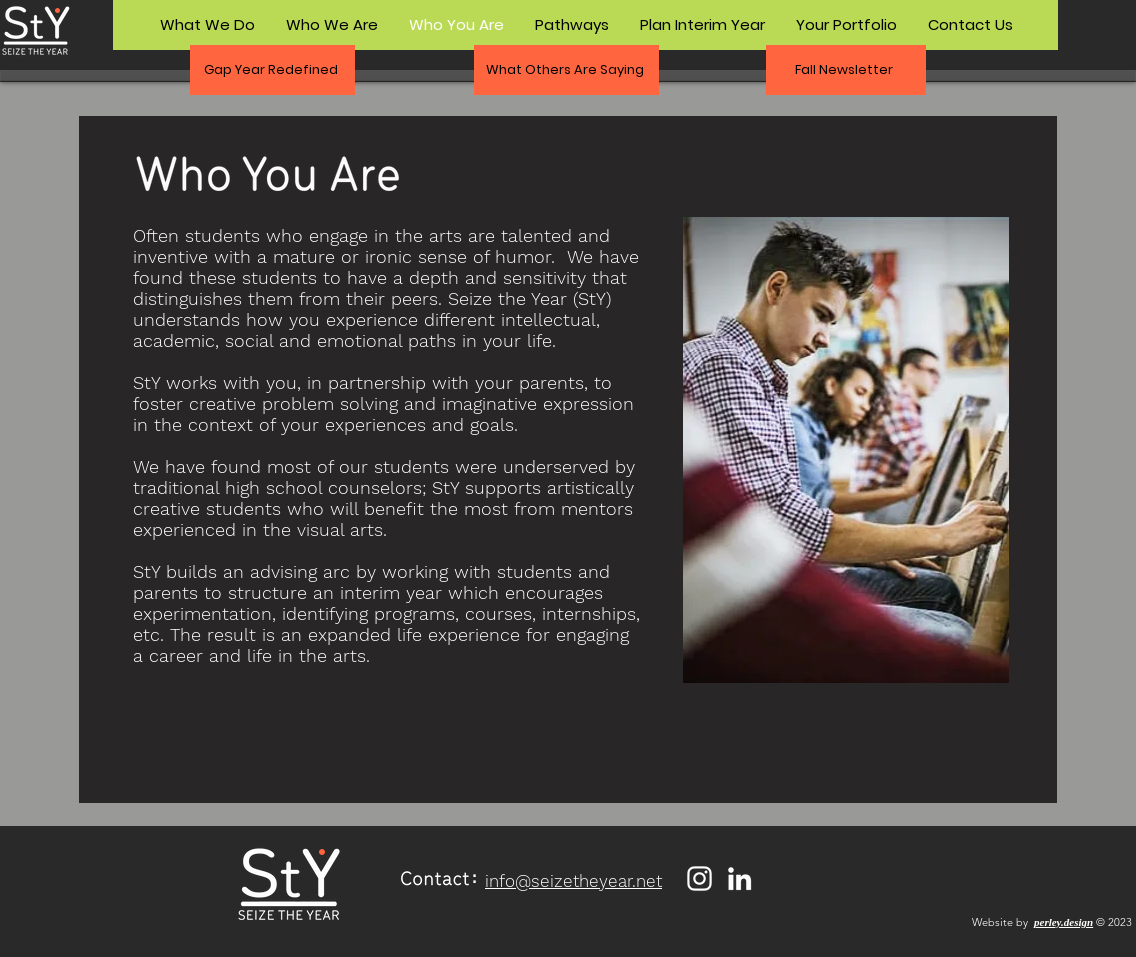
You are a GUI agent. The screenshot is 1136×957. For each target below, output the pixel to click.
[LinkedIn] (739, 878)
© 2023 (1114, 922)
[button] (272, 70)
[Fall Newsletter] (846, 70)
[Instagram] (699, 878)
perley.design (1063, 922)
